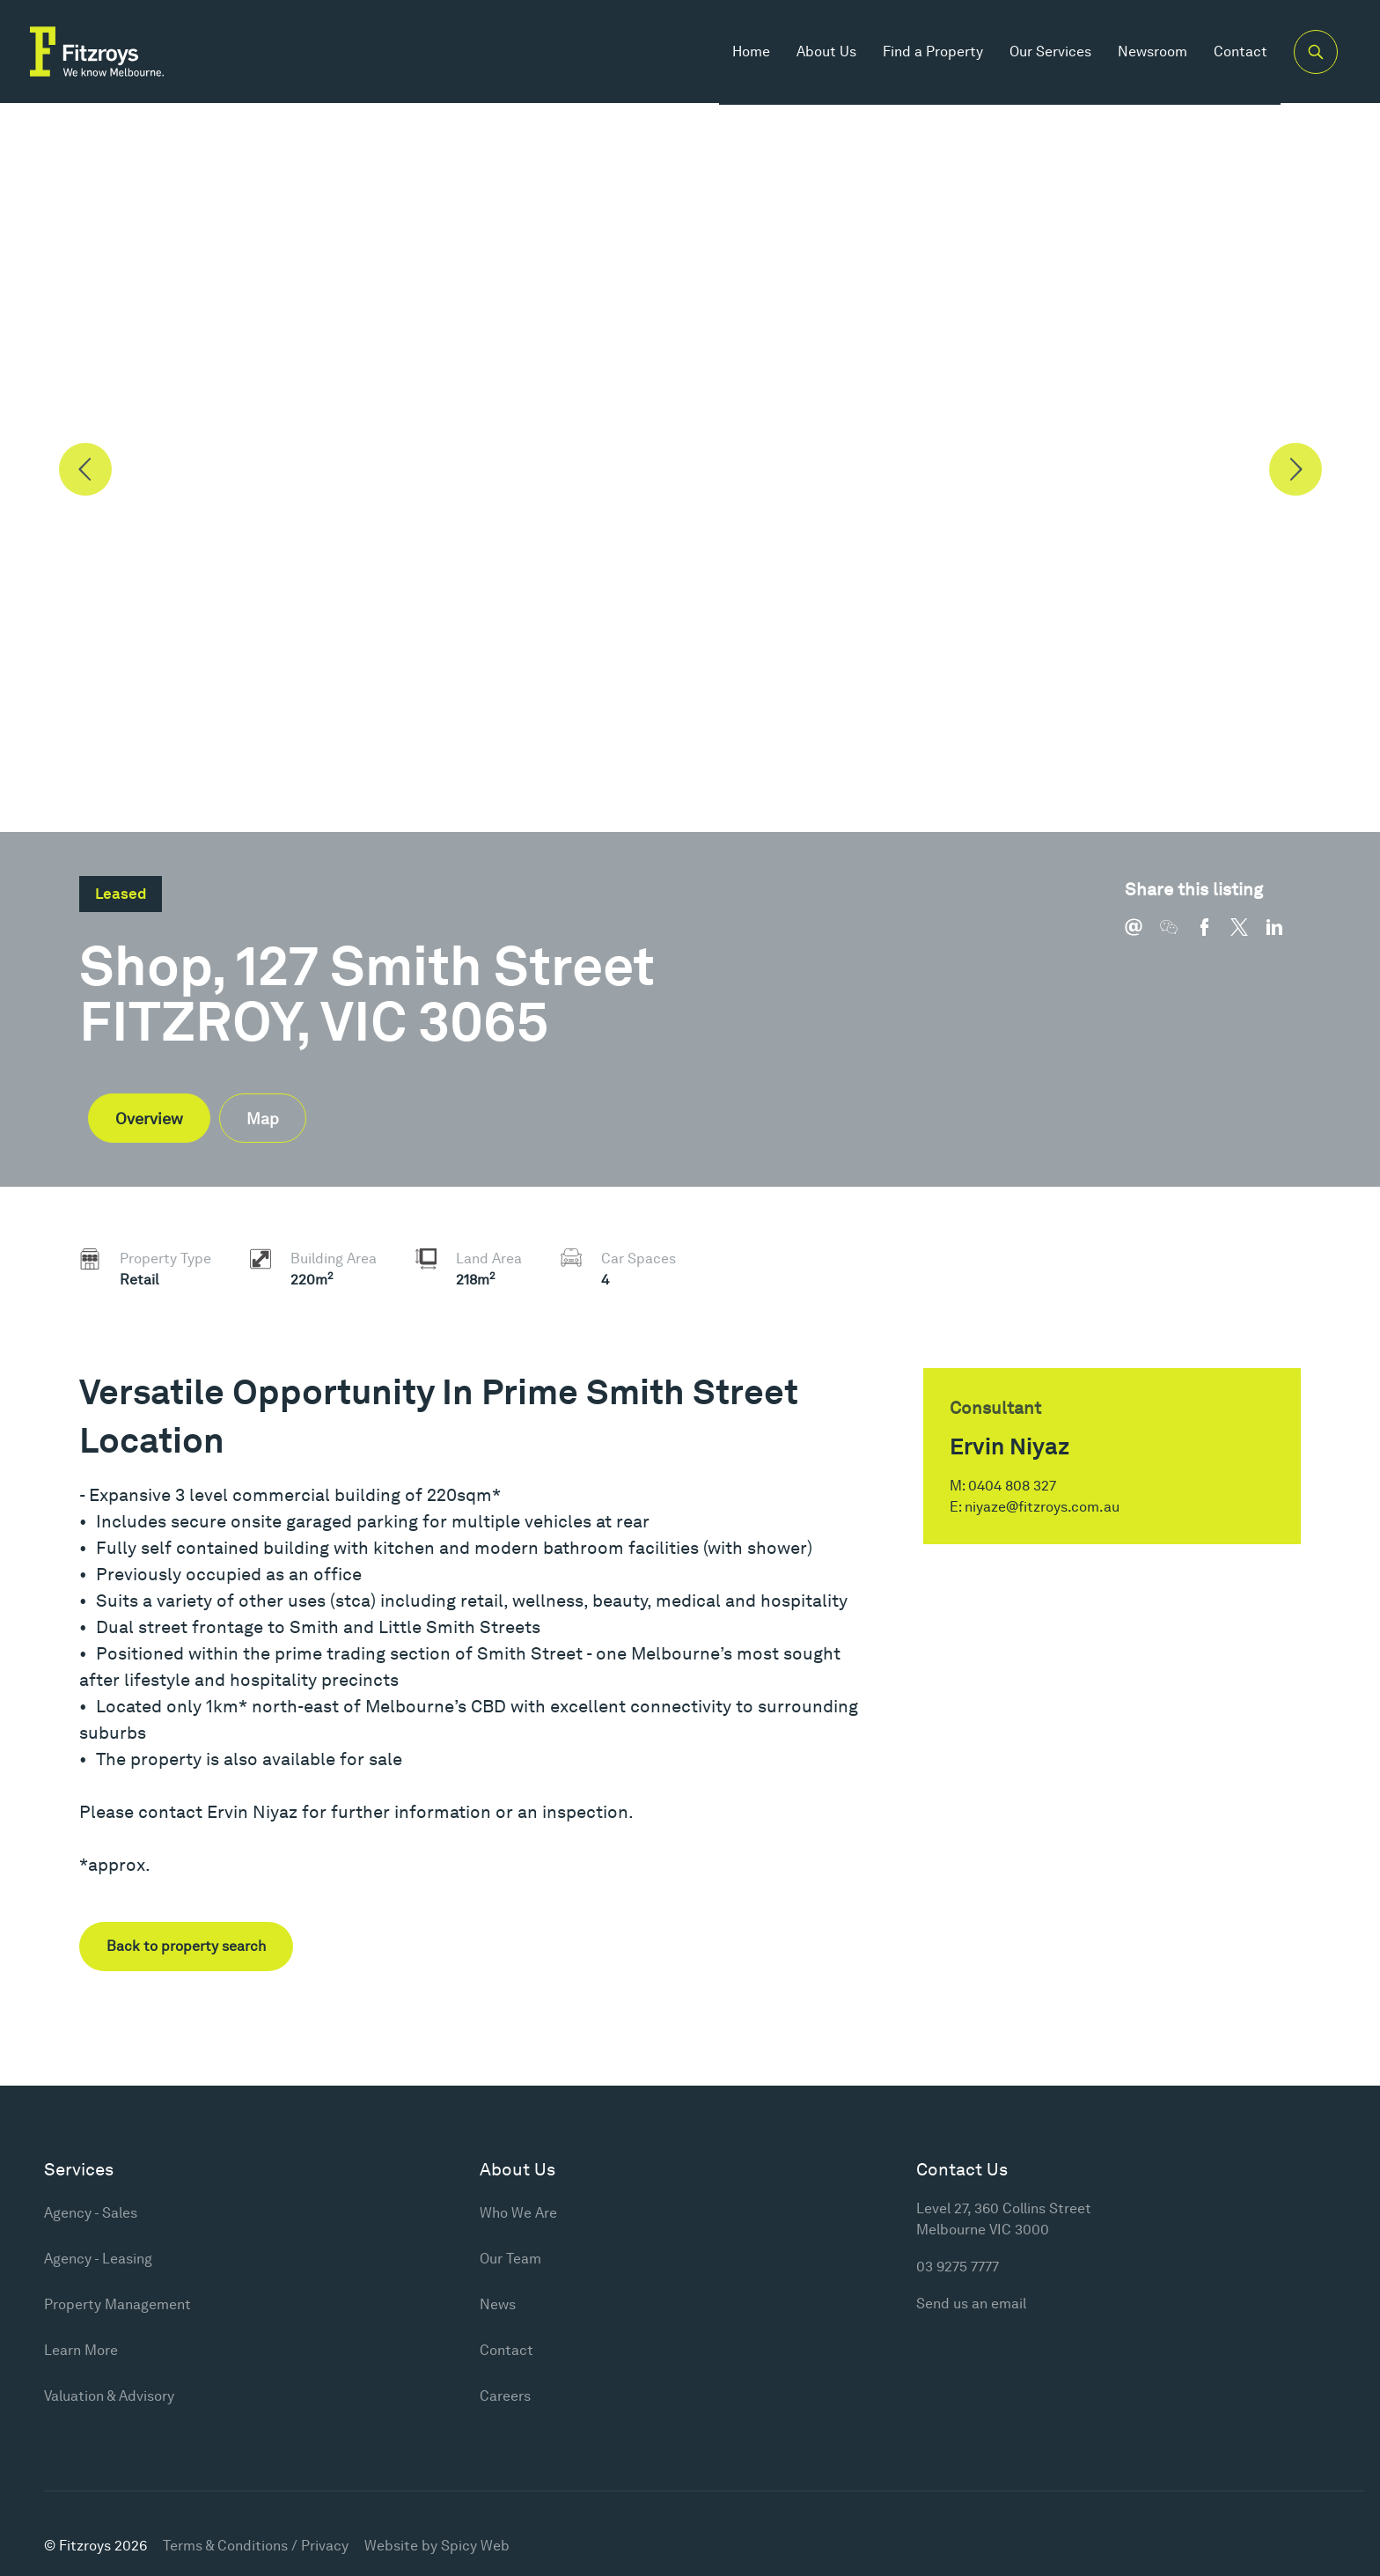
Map (262, 1118)
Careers (505, 2396)
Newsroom (1150, 52)
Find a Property (931, 52)
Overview (149, 1118)
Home (749, 52)
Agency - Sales (90, 2212)
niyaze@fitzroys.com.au (1042, 1506)
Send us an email (971, 2303)
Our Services (1049, 52)
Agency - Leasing (98, 2258)
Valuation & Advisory (109, 2396)
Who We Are (518, 2212)
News (498, 2304)
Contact (1239, 52)
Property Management (117, 2304)
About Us (825, 52)
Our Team (510, 2258)
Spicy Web (475, 2545)
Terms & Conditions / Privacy (256, 2545)
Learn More (81, 2350)
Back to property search (186, 1946)
